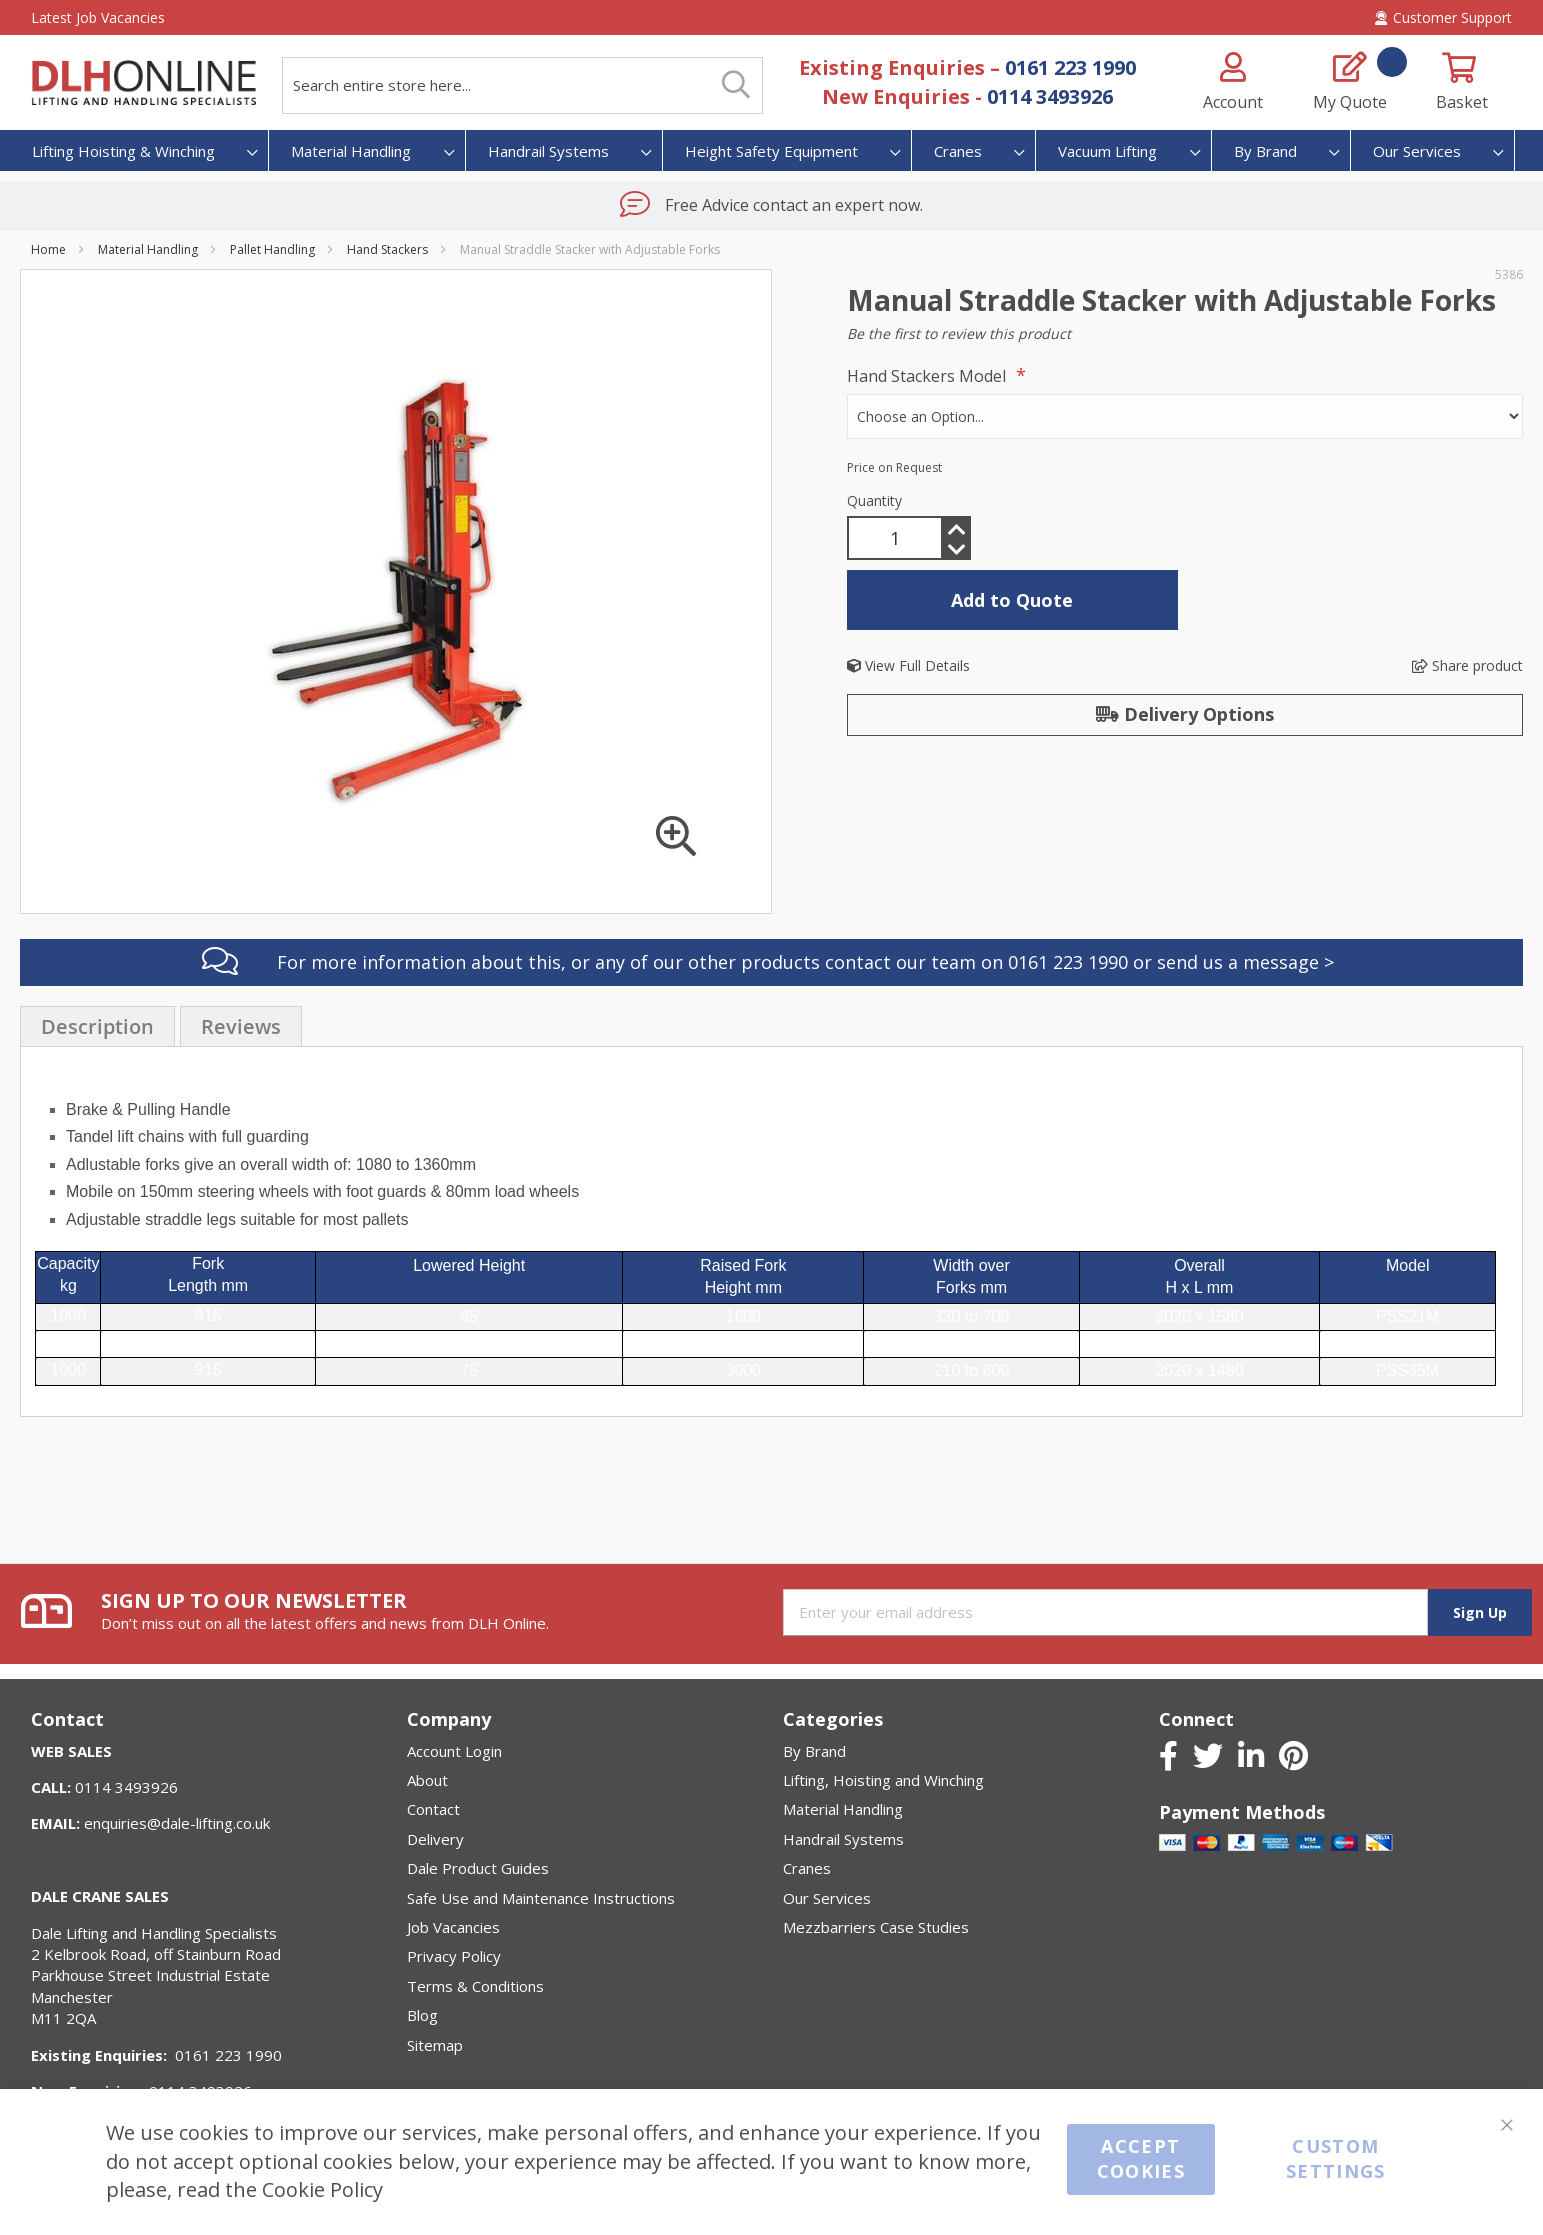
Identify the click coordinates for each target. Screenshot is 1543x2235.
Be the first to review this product (959, 333)
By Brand (814, 1751)
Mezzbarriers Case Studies (876, 1927)
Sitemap (435, 2045)
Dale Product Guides (478, 1868)
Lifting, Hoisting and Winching (883, 1780)
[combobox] (522, 85)
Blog (422, 2015)
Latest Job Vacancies (98, 17)
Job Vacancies (453, 1927)
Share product (1467, 665)
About (427, 1780)
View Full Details (908, 665)
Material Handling (148, 249)
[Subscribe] (1480, 1612)
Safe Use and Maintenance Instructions (541, 1898)
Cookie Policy (322, 2189)
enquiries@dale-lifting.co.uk (177, 1823)
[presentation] (97, 981)
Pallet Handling (272, 249)
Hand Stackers (387, 249)
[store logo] (143, 83)
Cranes (807, 1868)
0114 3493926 (1050, 96)
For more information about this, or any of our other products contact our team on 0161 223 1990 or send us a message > (805, 917)
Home (48, 249)
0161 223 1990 (1070, 67)
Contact (433, 1809)
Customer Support (1443, 17)
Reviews (241, 981)
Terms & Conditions (475, 1986)
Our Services (827, 1898)
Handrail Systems (843, 1839)
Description (97, 981)
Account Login (454, 1751)
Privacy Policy (454, 1956)
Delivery (435, 1839)
